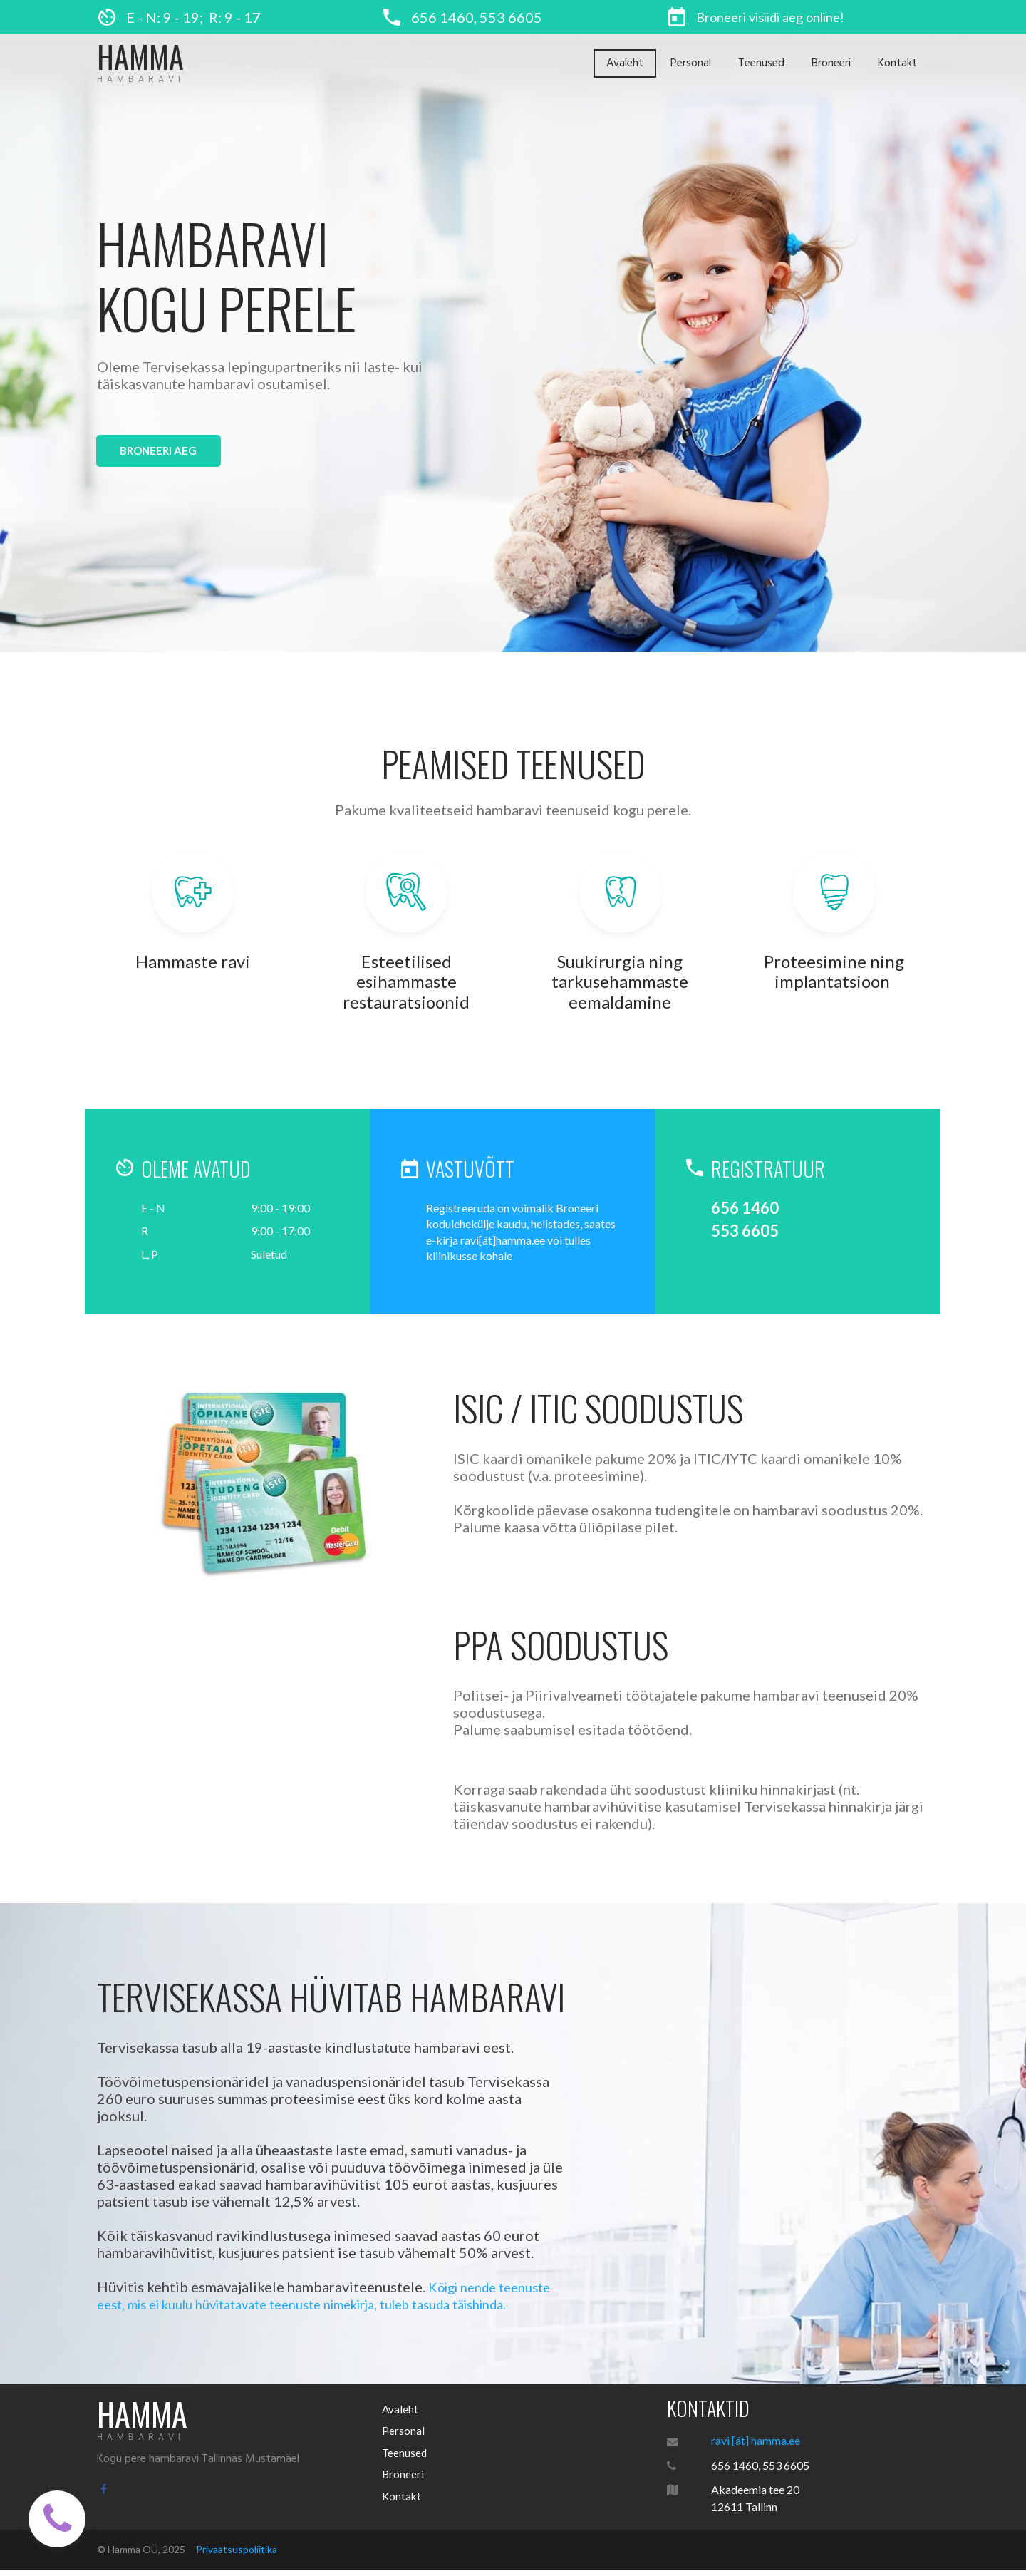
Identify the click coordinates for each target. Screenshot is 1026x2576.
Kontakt (897, 63)
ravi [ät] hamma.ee (755, 2444)
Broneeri (831, 63)
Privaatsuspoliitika (236, 2553)
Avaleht (624, 63)
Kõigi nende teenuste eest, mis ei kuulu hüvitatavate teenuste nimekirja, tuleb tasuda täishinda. (331, 2300)
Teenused (761, 63)
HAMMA (142, 56)
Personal (690, 63)
